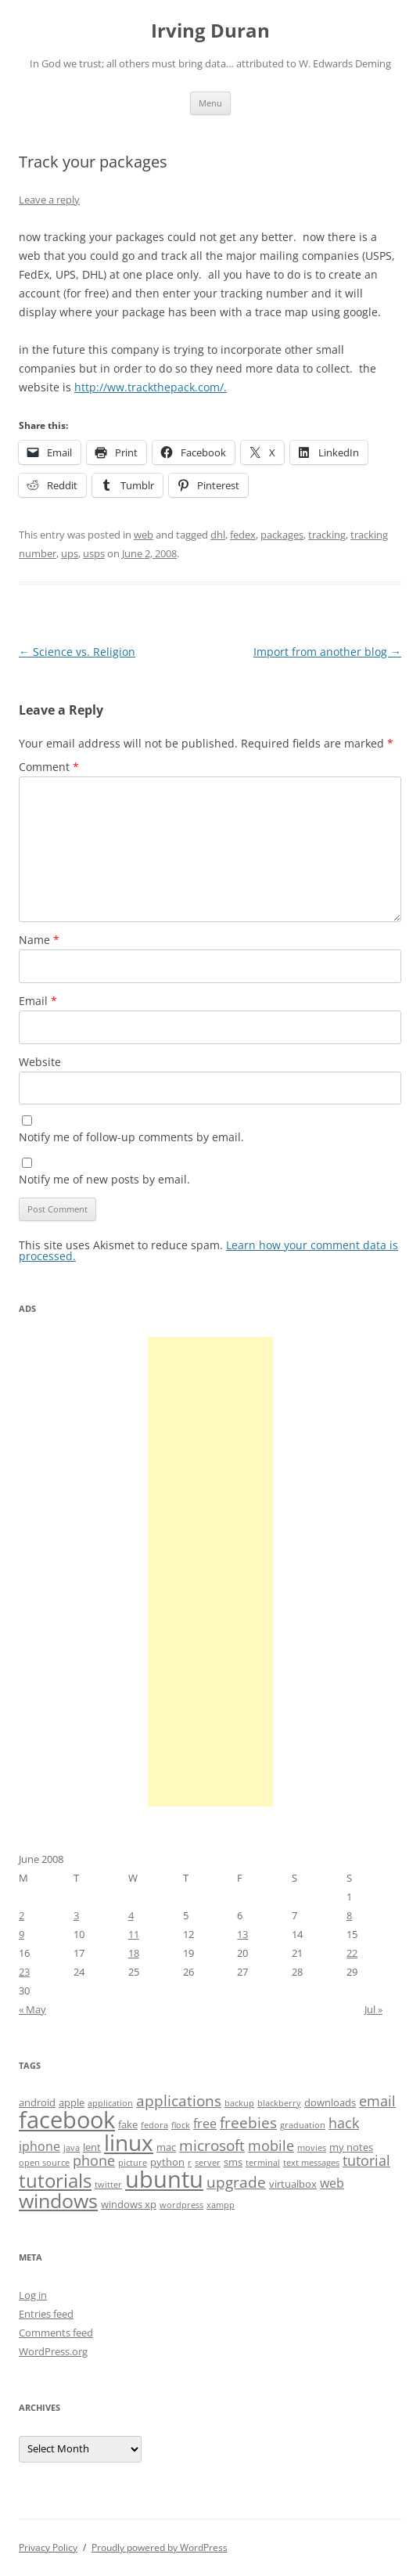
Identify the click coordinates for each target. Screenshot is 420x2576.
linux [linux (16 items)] (128, 2142)
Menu (210, 103)
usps (94, 553)
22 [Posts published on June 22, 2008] (351, 1953)
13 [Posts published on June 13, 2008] (242, 1934)
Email (38, 1000)
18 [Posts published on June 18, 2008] (133, 1953)
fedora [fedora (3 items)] (154, 2125)
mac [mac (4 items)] (166, 2147)
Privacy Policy (48, 2547)
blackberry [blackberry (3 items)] (279, 2103)
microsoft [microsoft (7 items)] (212, 2145)
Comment (49, 766)
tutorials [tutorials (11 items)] (55, 2180)
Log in (33, 2295)
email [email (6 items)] (377, 2100)
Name (39, 939)
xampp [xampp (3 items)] (220, 2205)
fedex (243, 535)
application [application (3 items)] (110, 2103)
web (143, 535)
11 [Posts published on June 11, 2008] (133, 1934)
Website (40, 1061)
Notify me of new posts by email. (104, 1179)
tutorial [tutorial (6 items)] (366, 2160)
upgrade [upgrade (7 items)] (236, 2182)
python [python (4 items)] (167, 2162)
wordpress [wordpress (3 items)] (181, 2205)
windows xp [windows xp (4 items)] (128, 2204)
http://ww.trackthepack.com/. (150, 387)
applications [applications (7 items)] (178, 2101)
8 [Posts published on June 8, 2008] (349, 1915)
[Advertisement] (210, 1572)
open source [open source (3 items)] (44, 2162)
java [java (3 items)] (71, 2147)
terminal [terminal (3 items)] (263, 2162)
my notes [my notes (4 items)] (351, 2147)
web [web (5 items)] (332, 2183)
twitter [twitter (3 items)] (108, 2184)
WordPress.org (53, 2351)
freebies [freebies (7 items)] (248, 2123)
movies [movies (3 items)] (311, 2147)
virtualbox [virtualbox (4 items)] (293, 2184)
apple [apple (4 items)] (71, 2102)
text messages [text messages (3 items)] (311, 2162)
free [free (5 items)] (205, 2123)
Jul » (373, 2009)
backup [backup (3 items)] (239, 2103)
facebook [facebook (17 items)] (67, 2119)
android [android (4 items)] (37, 2102)
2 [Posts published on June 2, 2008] (21, 1915)
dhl (217, 535)
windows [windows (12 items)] (58, 2200)
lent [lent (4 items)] (92, 2147)
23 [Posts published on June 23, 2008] (24, 1972)
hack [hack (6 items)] (343, 2122)
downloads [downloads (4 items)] (330, 2102)
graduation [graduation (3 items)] (302, 2125)
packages (281, 535)
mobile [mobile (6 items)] (271, 2145)
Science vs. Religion (77, 651)
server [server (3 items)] (208, 2162)
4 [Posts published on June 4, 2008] (131, 1915)
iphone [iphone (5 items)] (39, 2146)
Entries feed (46, 2314)
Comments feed (56, 2333)
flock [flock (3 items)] (180, 2125)
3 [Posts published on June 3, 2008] (76, 1915)
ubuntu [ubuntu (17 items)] (164, 2179)
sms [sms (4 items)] (233, 2162)
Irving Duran (210, 31)
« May (32, 2009)
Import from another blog (327, 651)
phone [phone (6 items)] (94, 2160)
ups (69, 553)
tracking (327, 535)
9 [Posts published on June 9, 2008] (21, 1934)
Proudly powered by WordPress (160, 2547)
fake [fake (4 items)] (128, 2124)
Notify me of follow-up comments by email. (131, 1136)
